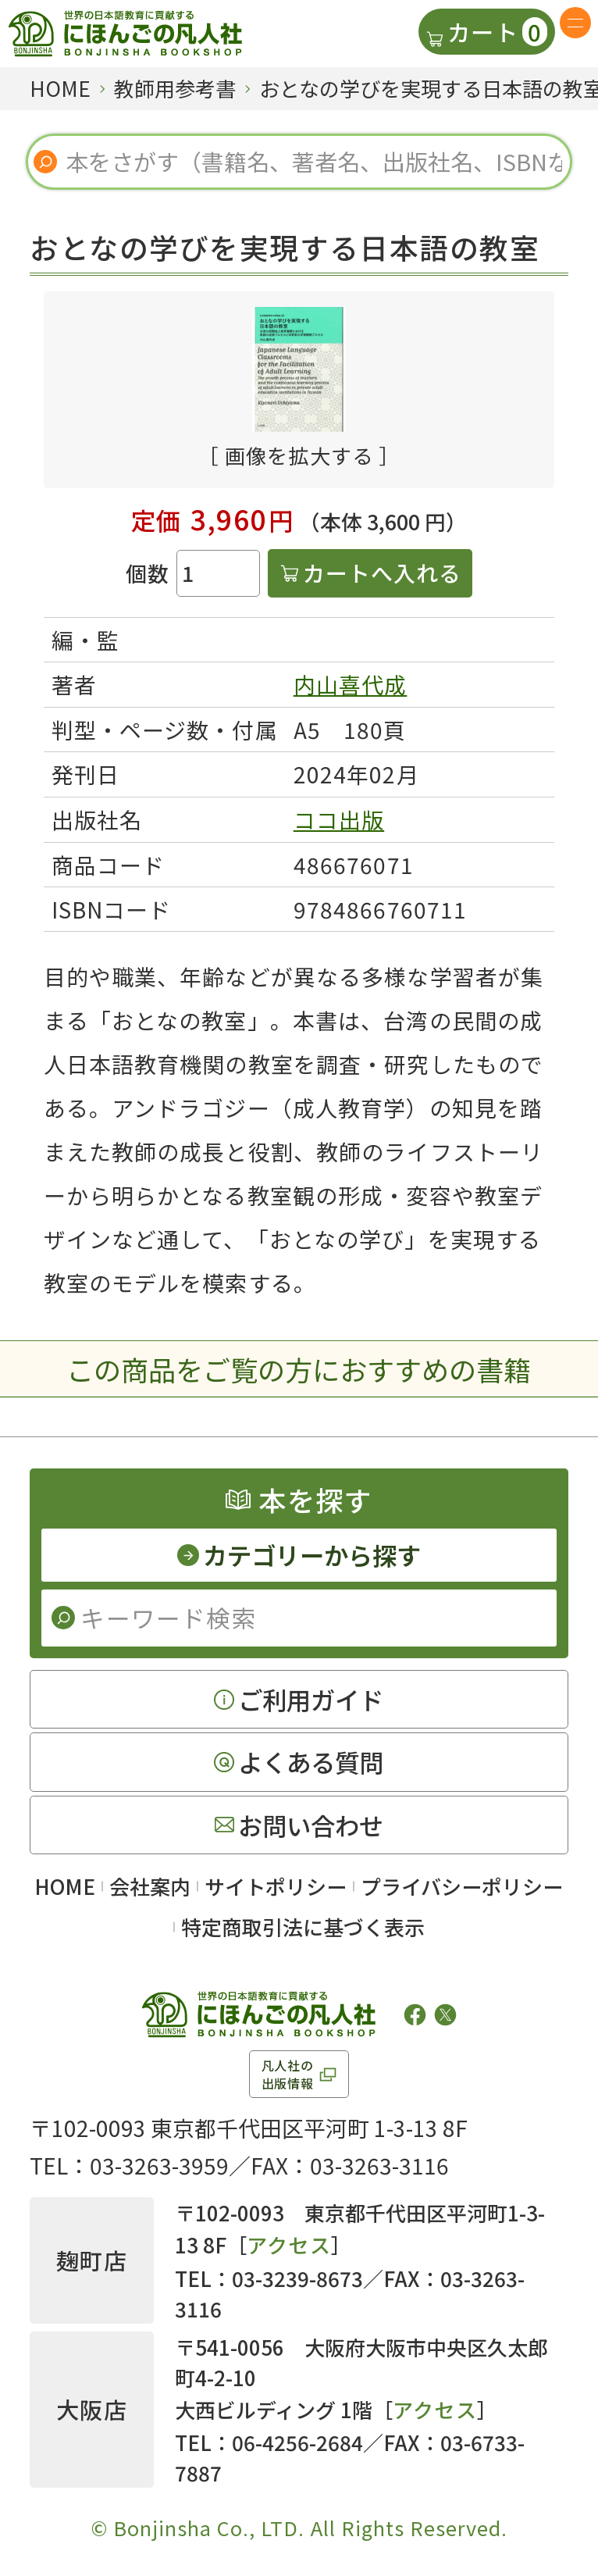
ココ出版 (339, 819)
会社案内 (149, 1885)
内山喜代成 (351, 684)
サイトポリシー (276, 1885)
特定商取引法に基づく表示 (303, 1926)
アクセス (288, 2244)
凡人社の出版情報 (288, 2074)
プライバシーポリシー (462, 1885)
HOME (64, 1885)
